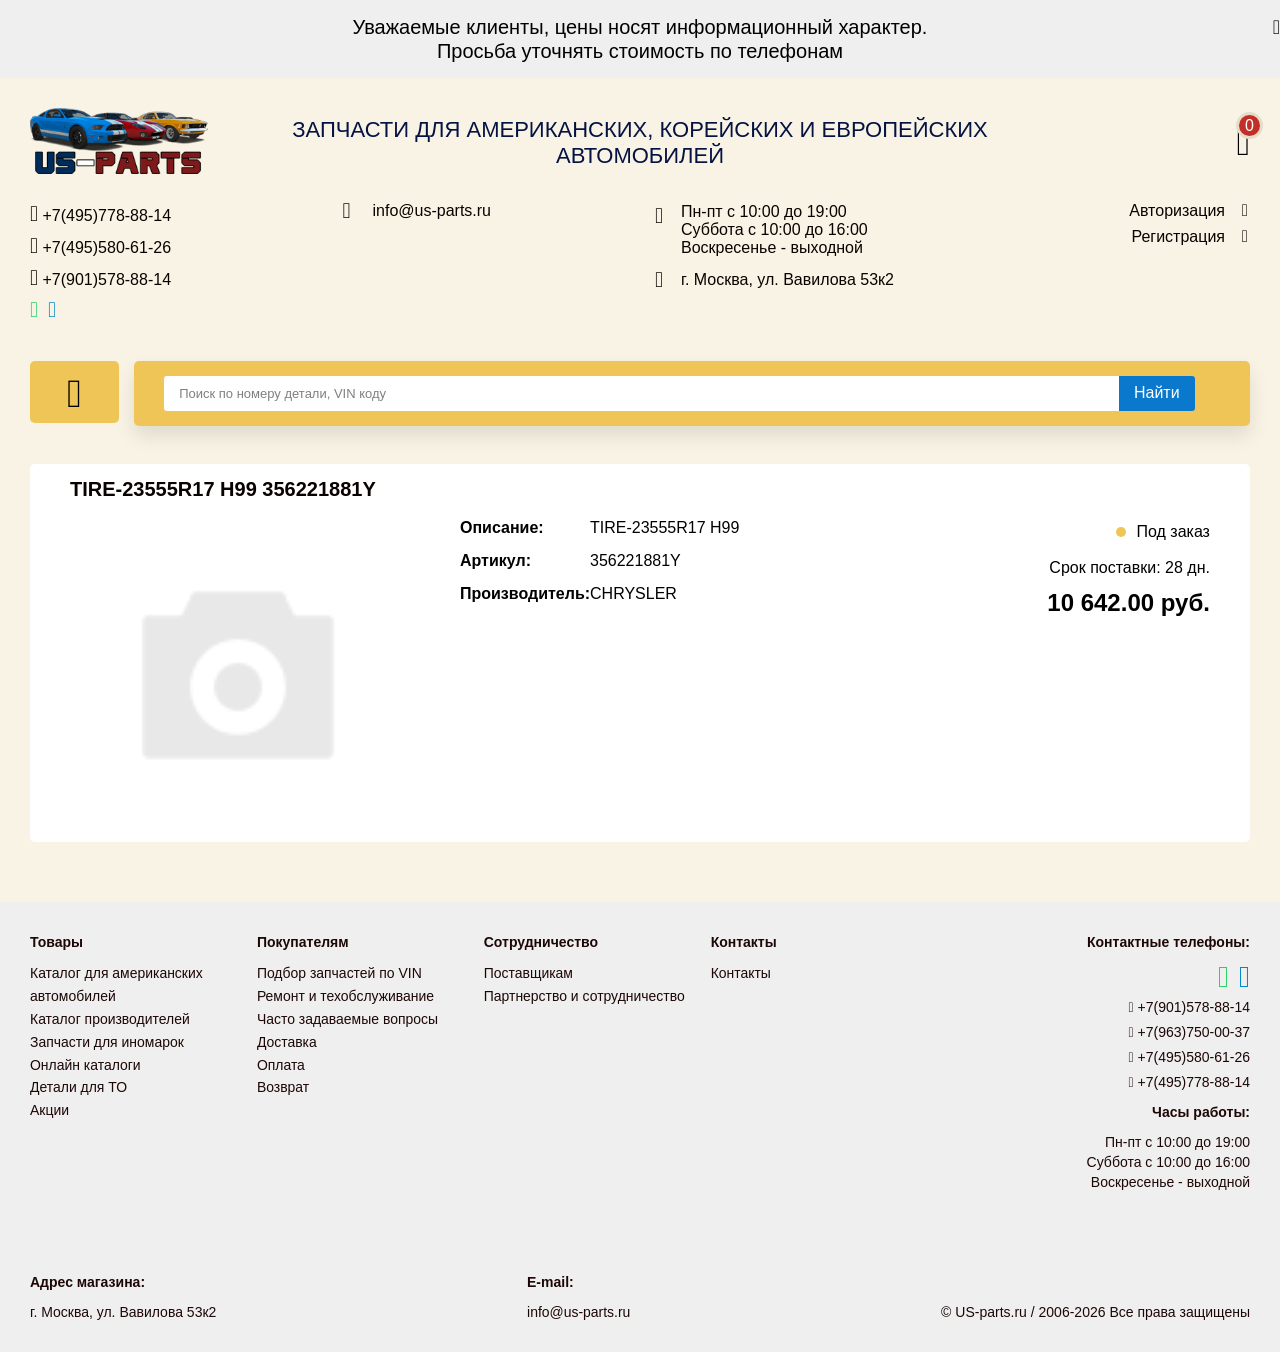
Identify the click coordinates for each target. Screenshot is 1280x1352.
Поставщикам (529, 973)
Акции (49, 1105)
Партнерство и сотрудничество (585, 995)
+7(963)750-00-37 (1190, 1032)
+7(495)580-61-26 (100, 246)
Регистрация (1178, 237)
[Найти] (1157, 393)
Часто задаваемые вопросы (348, 1017)
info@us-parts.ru (432, 211)
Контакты (741, 973)
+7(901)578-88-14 (100, 278)
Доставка (287, 1039)
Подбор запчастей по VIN (339, 973)
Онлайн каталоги (85, 1061)
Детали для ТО (78, 1083)
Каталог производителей (110, 1017)
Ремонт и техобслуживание (346, 995)
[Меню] (74, 392)
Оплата (281, 1061)
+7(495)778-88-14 (100, 214)
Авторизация (1177, 211)
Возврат (283, 1083)
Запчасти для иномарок (107, 1039)
